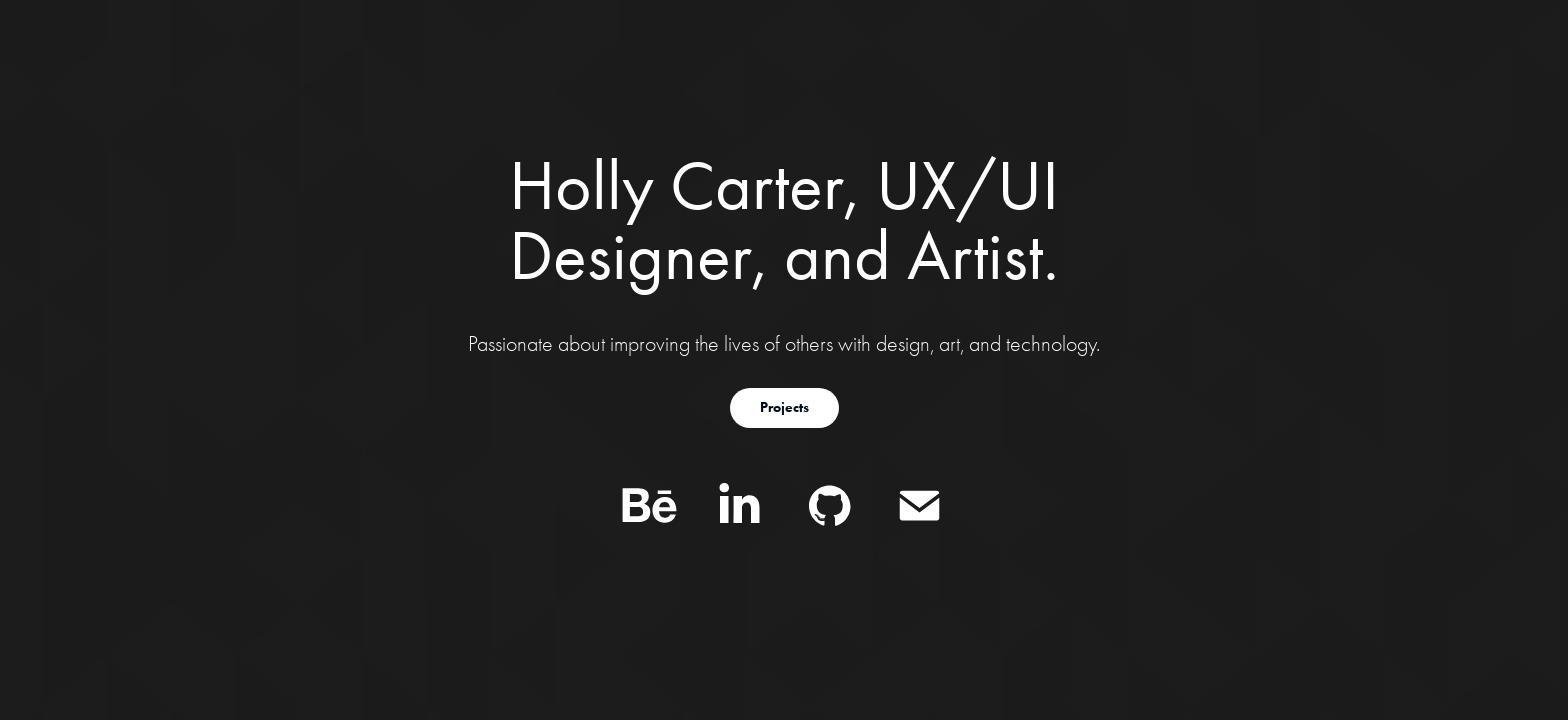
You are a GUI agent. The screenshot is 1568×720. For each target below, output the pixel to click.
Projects (784, 407)
